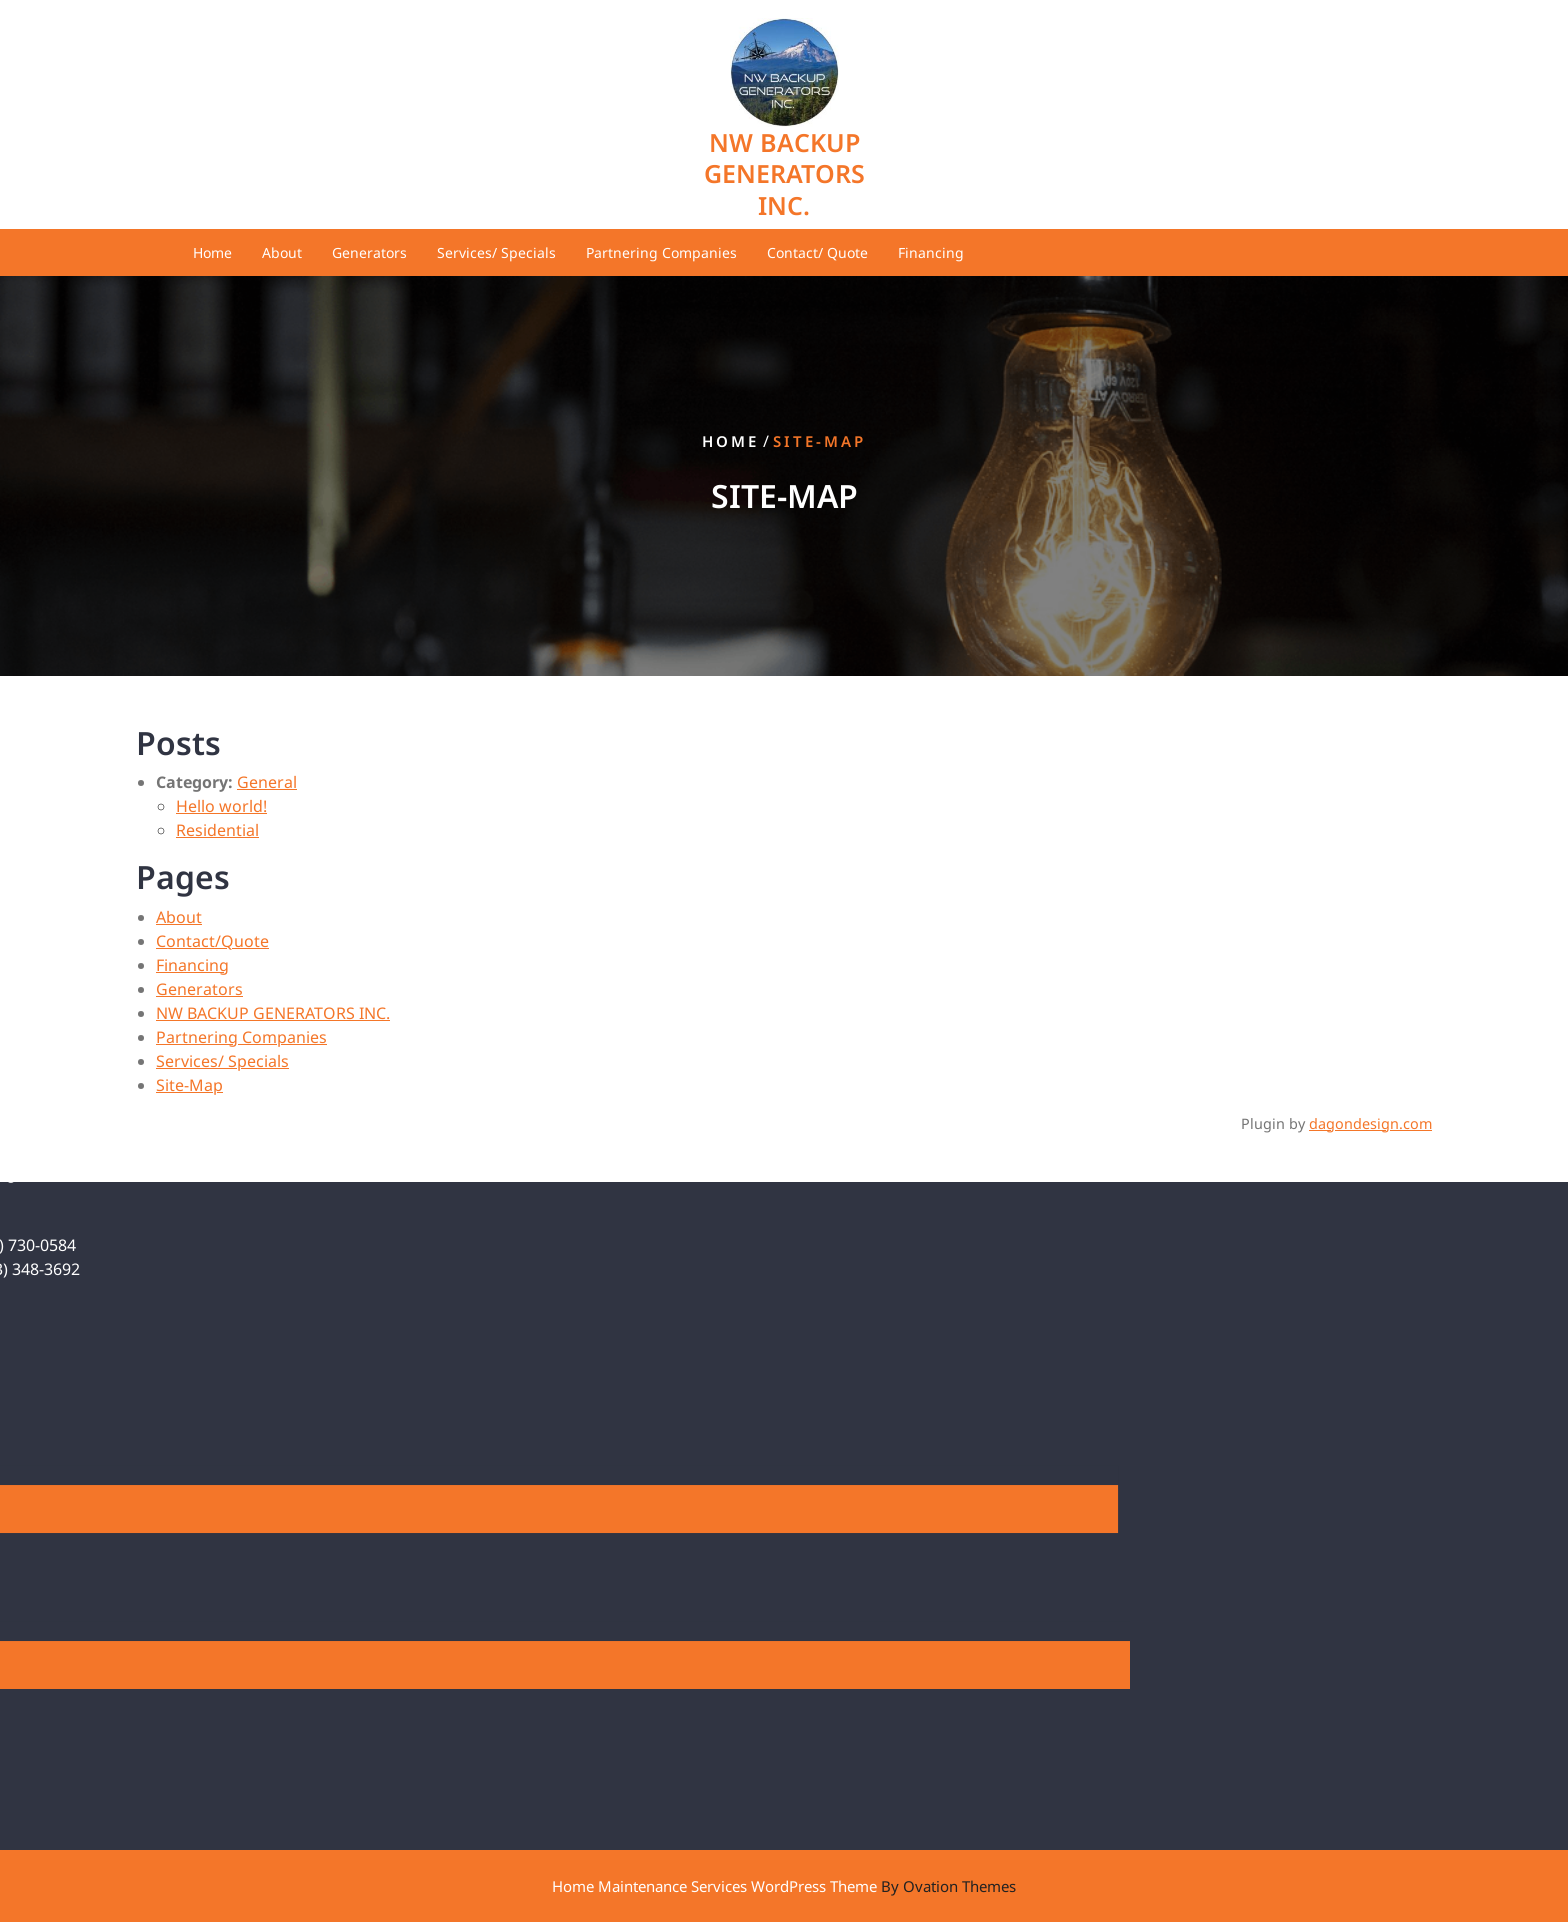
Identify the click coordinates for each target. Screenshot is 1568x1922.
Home (212, 252)
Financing (931, 252)
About (282, 252)
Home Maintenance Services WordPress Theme (784, 1886)
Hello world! (221, 806)
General (267, 782)
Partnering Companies (661, 252)
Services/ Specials (496, 252)
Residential (217, 830)
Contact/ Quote (817, 252)
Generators (369, 252)
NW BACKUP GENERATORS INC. (784, 173)
